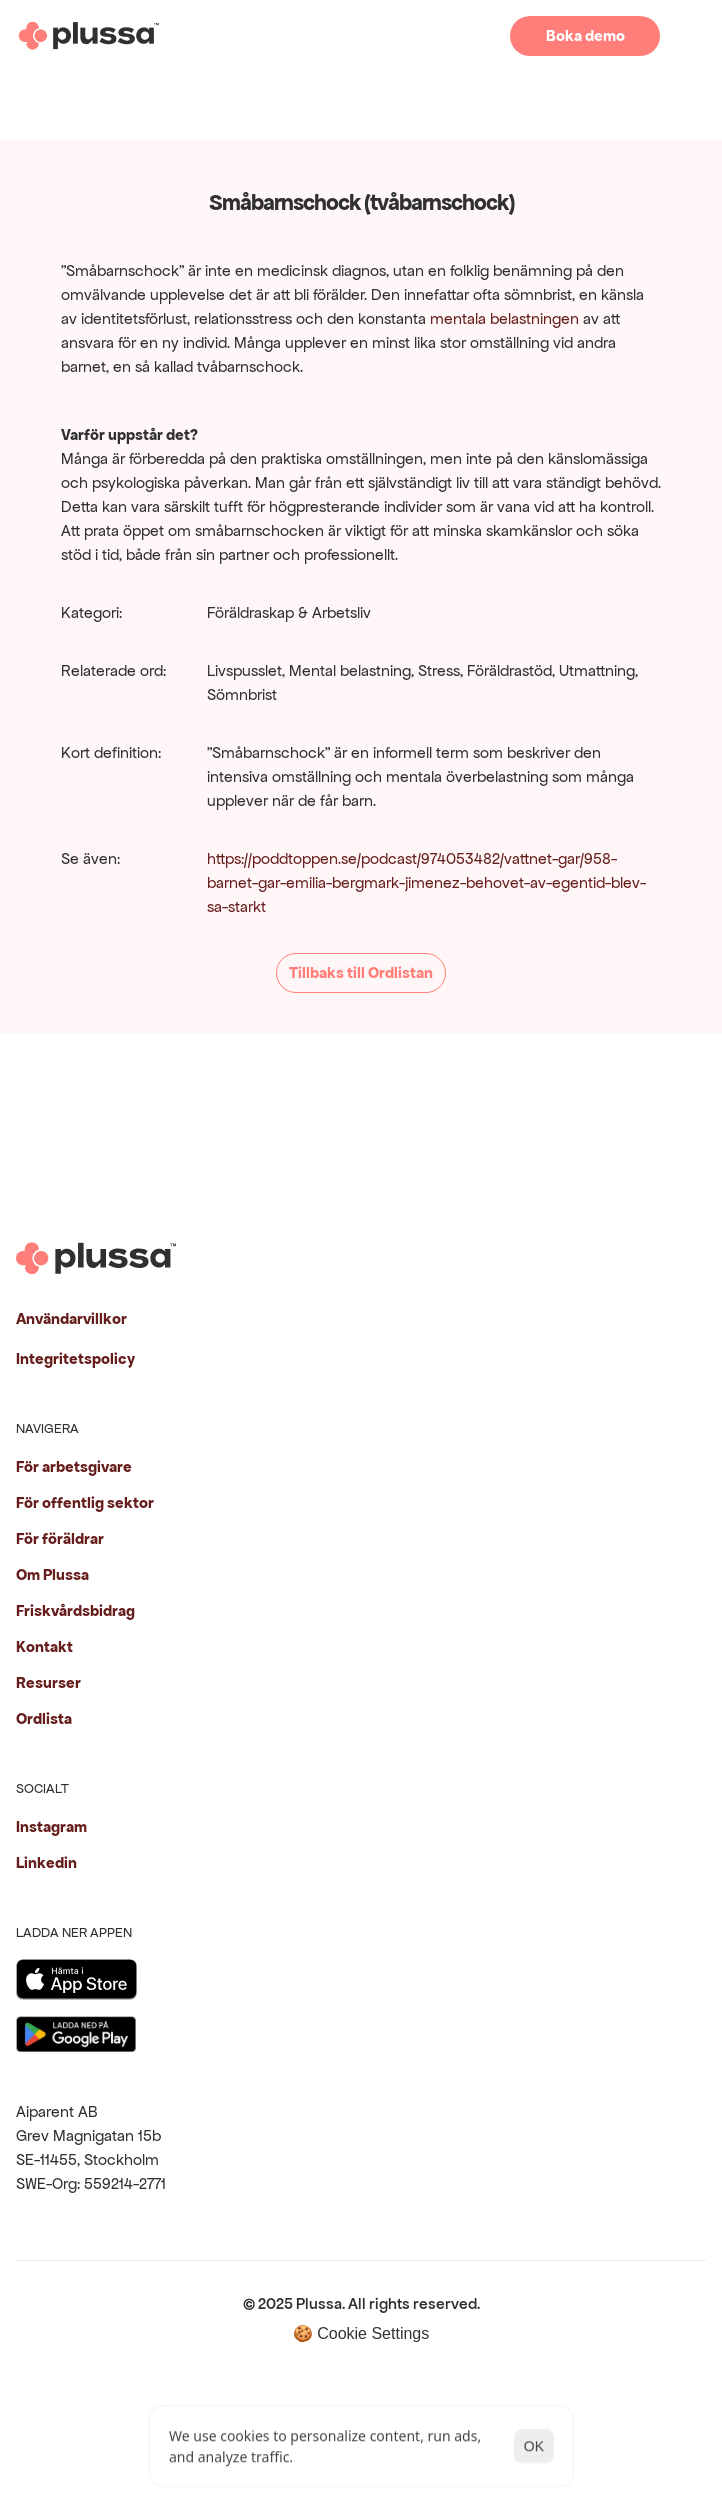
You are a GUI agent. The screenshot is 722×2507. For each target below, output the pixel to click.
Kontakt (44, 1646)
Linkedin (46, 1862)
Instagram (51, 1826)
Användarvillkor (71, 1318)
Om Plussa (52, 1574)
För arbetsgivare (74, 1466)
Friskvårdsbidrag (75, 1610)
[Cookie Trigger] (361, 2333)
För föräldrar (60, 1538)
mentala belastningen (504, 318)
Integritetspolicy (75, 1358)
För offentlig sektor (85, 1502)
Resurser (48, 1682)
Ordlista (44, 1718)
